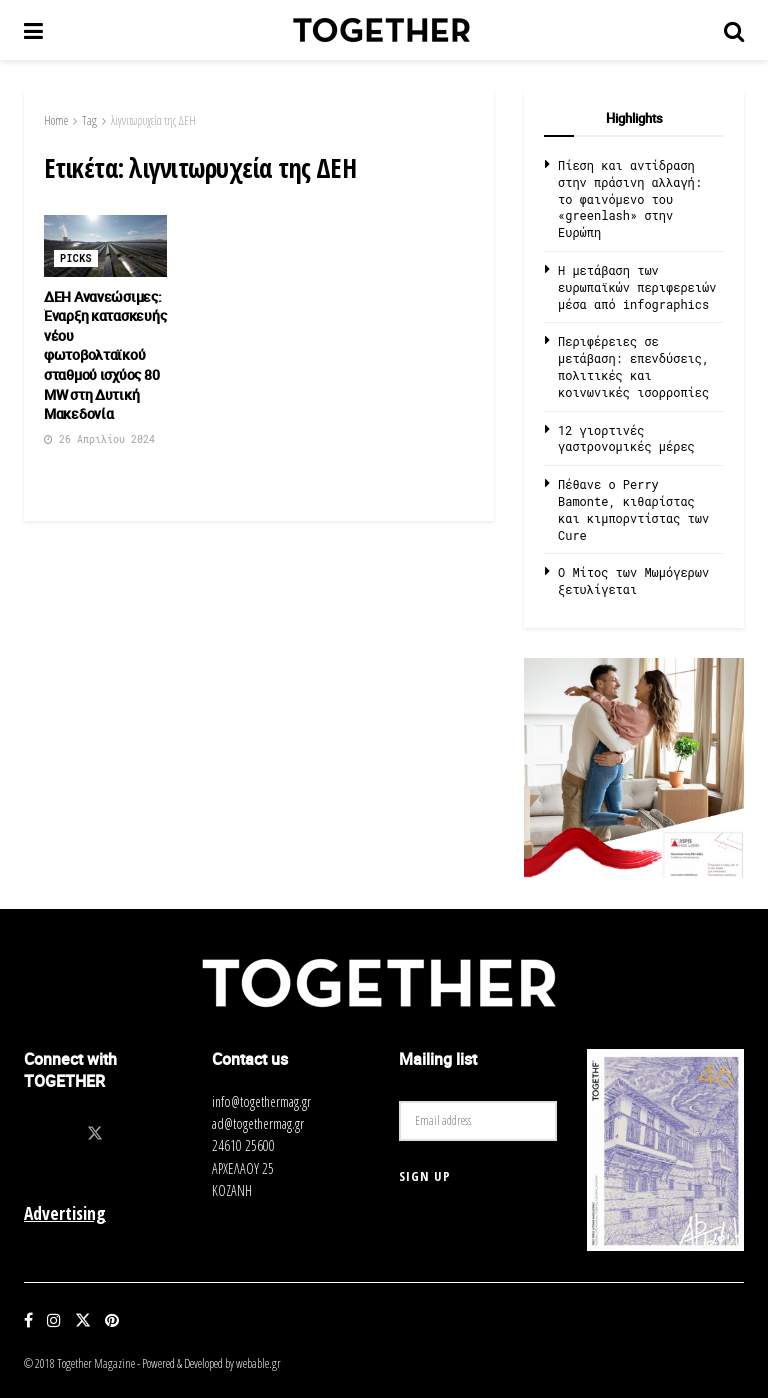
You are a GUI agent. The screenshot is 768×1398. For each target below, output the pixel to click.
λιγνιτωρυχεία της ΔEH (153, 120)
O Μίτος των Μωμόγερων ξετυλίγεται (633, 580)
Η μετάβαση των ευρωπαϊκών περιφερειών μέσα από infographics (637, 287)
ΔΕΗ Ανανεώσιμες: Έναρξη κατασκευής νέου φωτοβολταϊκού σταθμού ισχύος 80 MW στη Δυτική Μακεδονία (105, 355)
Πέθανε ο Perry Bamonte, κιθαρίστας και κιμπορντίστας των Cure (633, 509)
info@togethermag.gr (261, 1101)
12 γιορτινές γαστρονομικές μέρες (626, 438)
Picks (76, 258)
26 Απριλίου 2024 (99, 439)
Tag (89, 120)
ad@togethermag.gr (258, 1123)
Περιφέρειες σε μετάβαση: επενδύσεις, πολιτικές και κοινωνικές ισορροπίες (633, 366)
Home (56, 120)
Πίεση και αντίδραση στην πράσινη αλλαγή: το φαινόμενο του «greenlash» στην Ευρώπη (630, 198)
